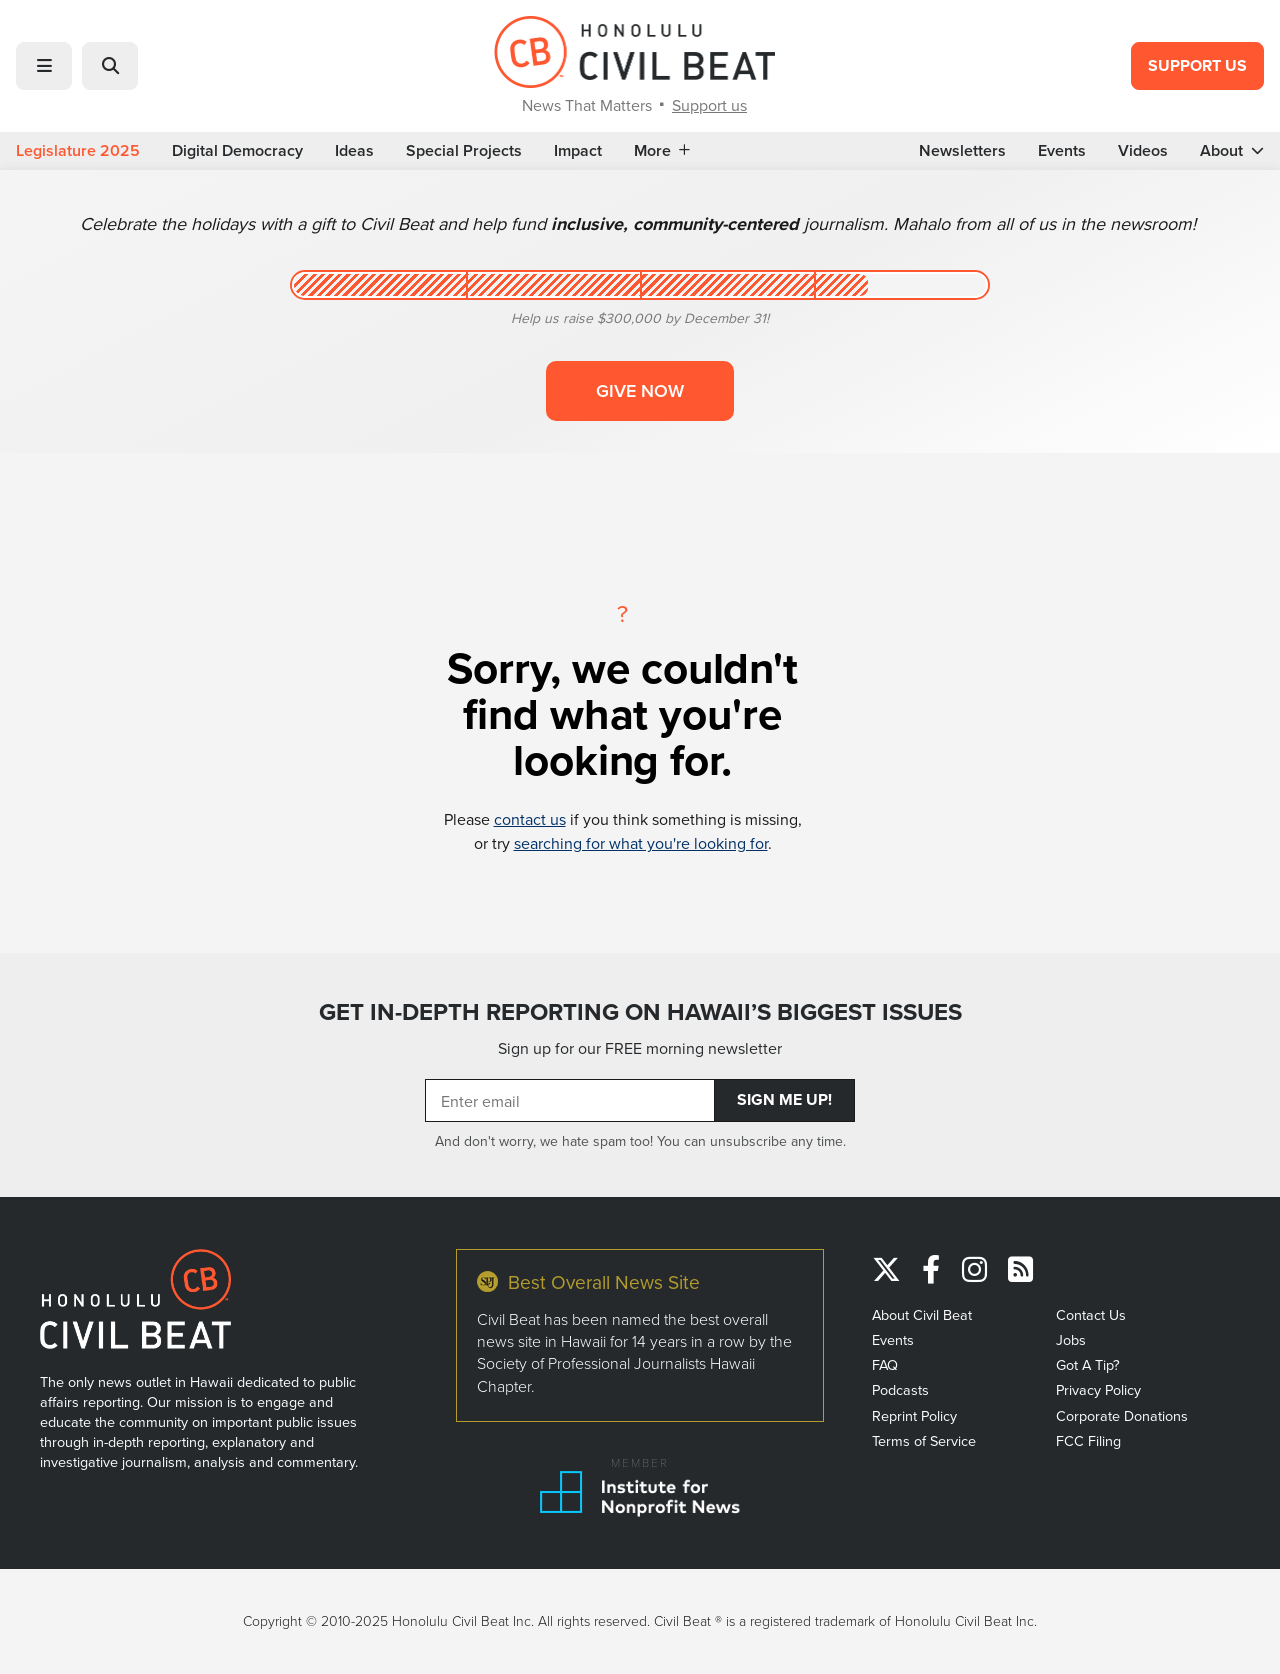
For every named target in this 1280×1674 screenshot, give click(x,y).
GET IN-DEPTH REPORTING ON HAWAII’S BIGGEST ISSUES (640, 1012)
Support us (709, 105)
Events (1062, 151)
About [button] (1232, 151)
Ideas (354, 151)
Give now (640, 390)
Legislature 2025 (78, 151)
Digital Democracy (237, 151)
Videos (1143, 151)
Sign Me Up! (784, 1099)
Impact (578, 151)
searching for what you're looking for (641, 843)
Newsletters (962, 151)
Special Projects (464, 151)
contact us (530, 819)
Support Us (1197, 65)
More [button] (662, 151)
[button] (44, 66)
